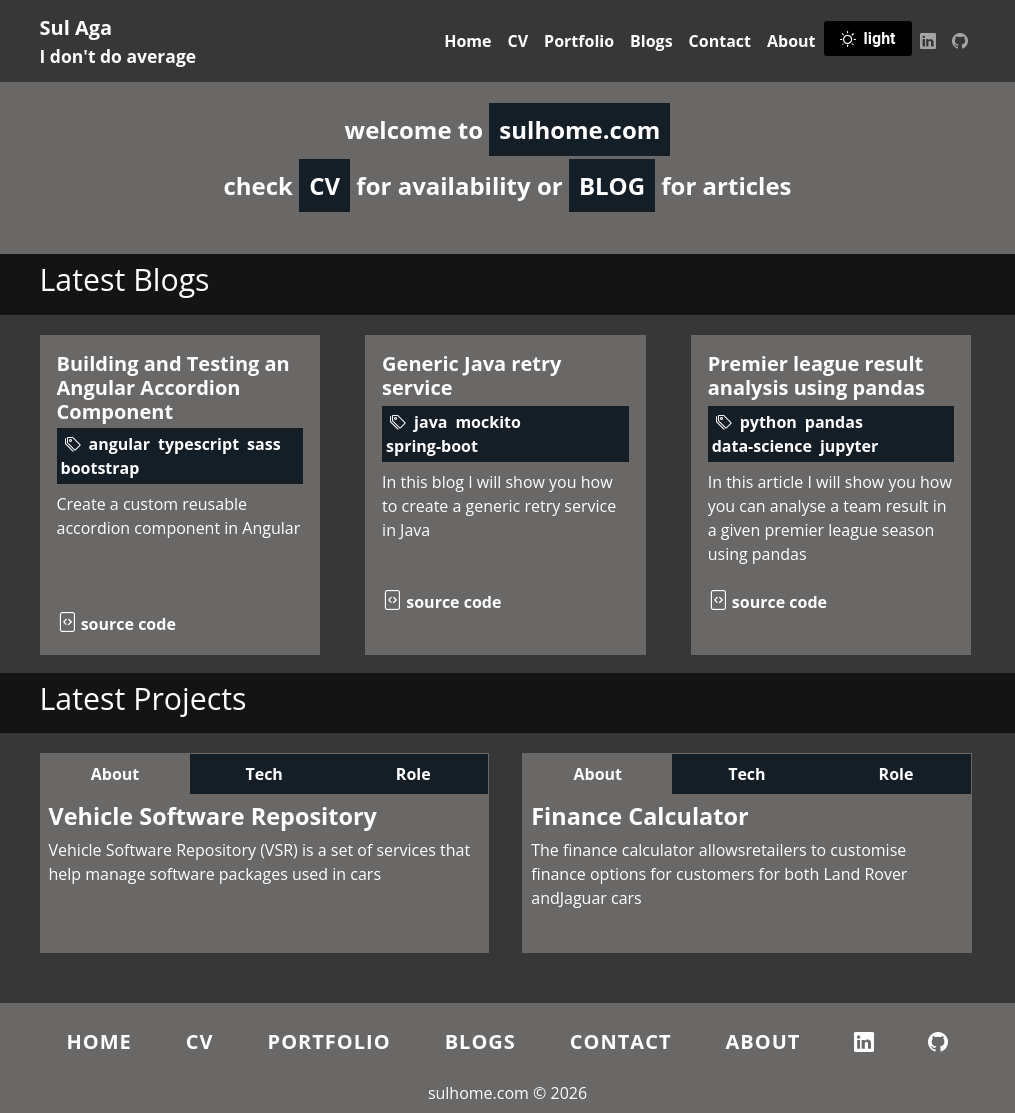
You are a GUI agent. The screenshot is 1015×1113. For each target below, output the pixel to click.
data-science (762, 446)
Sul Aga (118, 41)
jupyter (849, 446)
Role (413, 774)
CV (518, 41)
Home (467, 41)
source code (116, 624)
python (768, 422)
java (430, 422)
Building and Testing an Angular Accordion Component (173, 387)
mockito (488, 422)
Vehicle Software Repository (213, 816)
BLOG (612, 185)
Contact (720, 41)
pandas (834, 422)
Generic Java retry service (471, 375)
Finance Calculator (639, 816)
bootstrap (100, 468)
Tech (263, 774)
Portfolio (579, 41)
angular (120, 444)
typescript (198, 444)
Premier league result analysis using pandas (816, 375)
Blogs (651, 41)
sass (264, 444)
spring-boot (432, 446)
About (791, 41)
